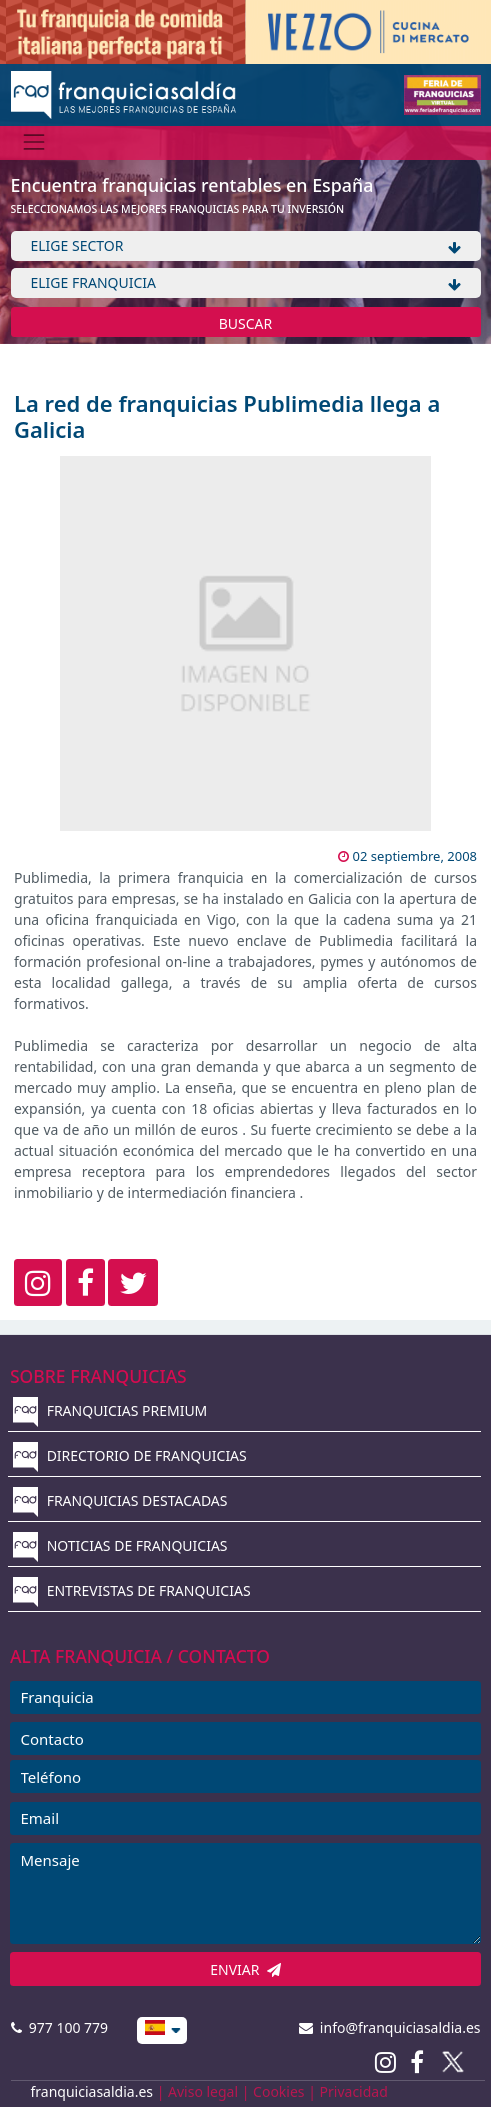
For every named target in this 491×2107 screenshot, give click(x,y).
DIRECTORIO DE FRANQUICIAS (130, 1455)
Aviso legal (203, 2091)
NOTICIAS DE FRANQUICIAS (120, 1545)
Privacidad (354, 2091)
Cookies (278, 2091)
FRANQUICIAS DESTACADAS (120, 1500)
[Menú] (34, 142)
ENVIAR (245, 1969)
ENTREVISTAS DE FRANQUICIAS (132, 1590)
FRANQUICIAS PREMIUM (110, 1410)
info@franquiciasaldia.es (390, 2027)
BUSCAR (246, 323)
